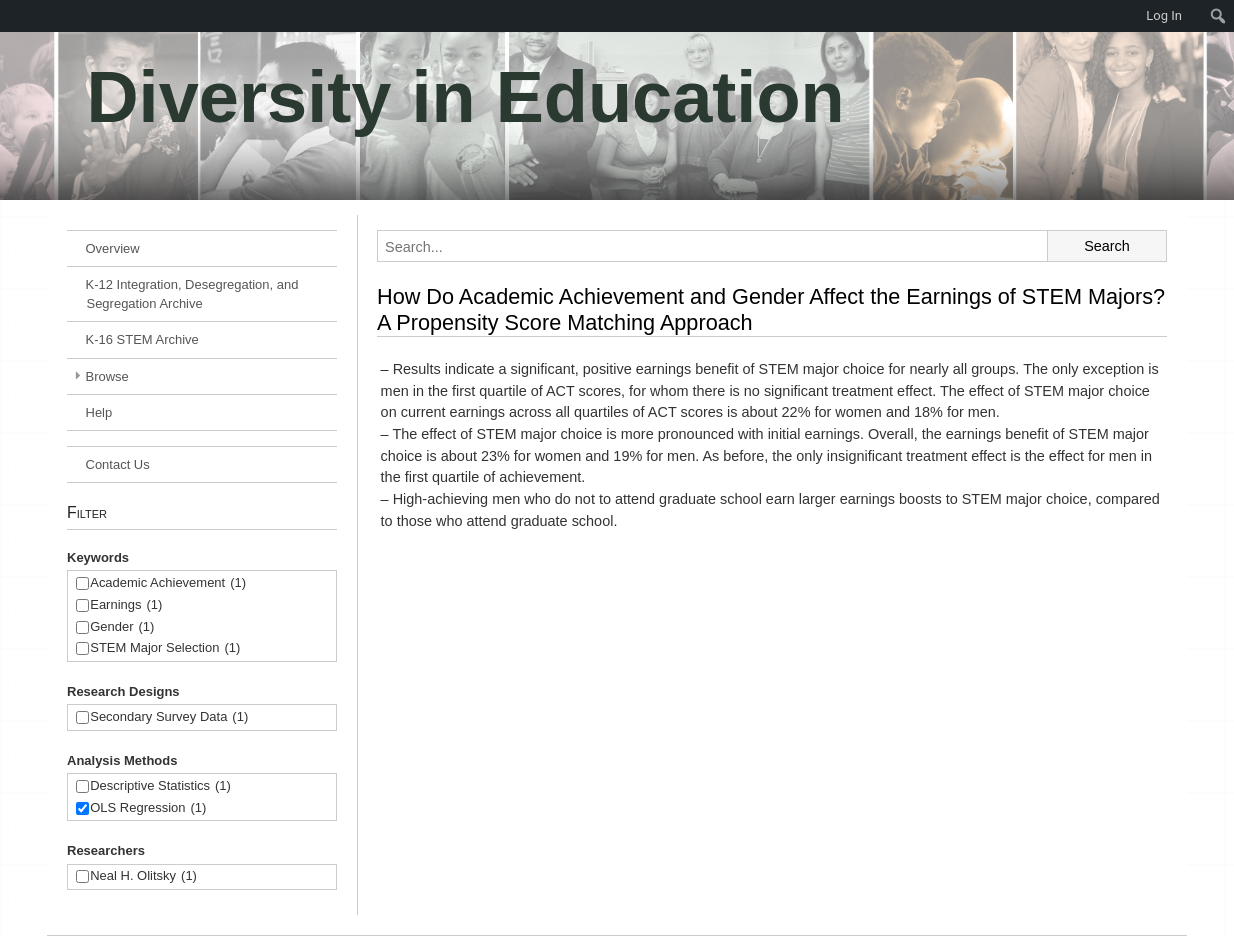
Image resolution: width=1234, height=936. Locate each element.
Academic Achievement (168, 583)
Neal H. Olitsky (143, 876)
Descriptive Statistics (160, 786)
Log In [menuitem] (1164, 15)
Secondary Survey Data (169, 717)
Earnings (126, 605)
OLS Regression (148, 808)
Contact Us (118, 464)
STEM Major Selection (165, 648)
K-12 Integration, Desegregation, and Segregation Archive (192, 294)
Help (99, 412)
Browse (107, 376)
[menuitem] (10, 16)
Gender (122, 627)
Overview (113, 248)
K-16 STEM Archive (142, 339)
